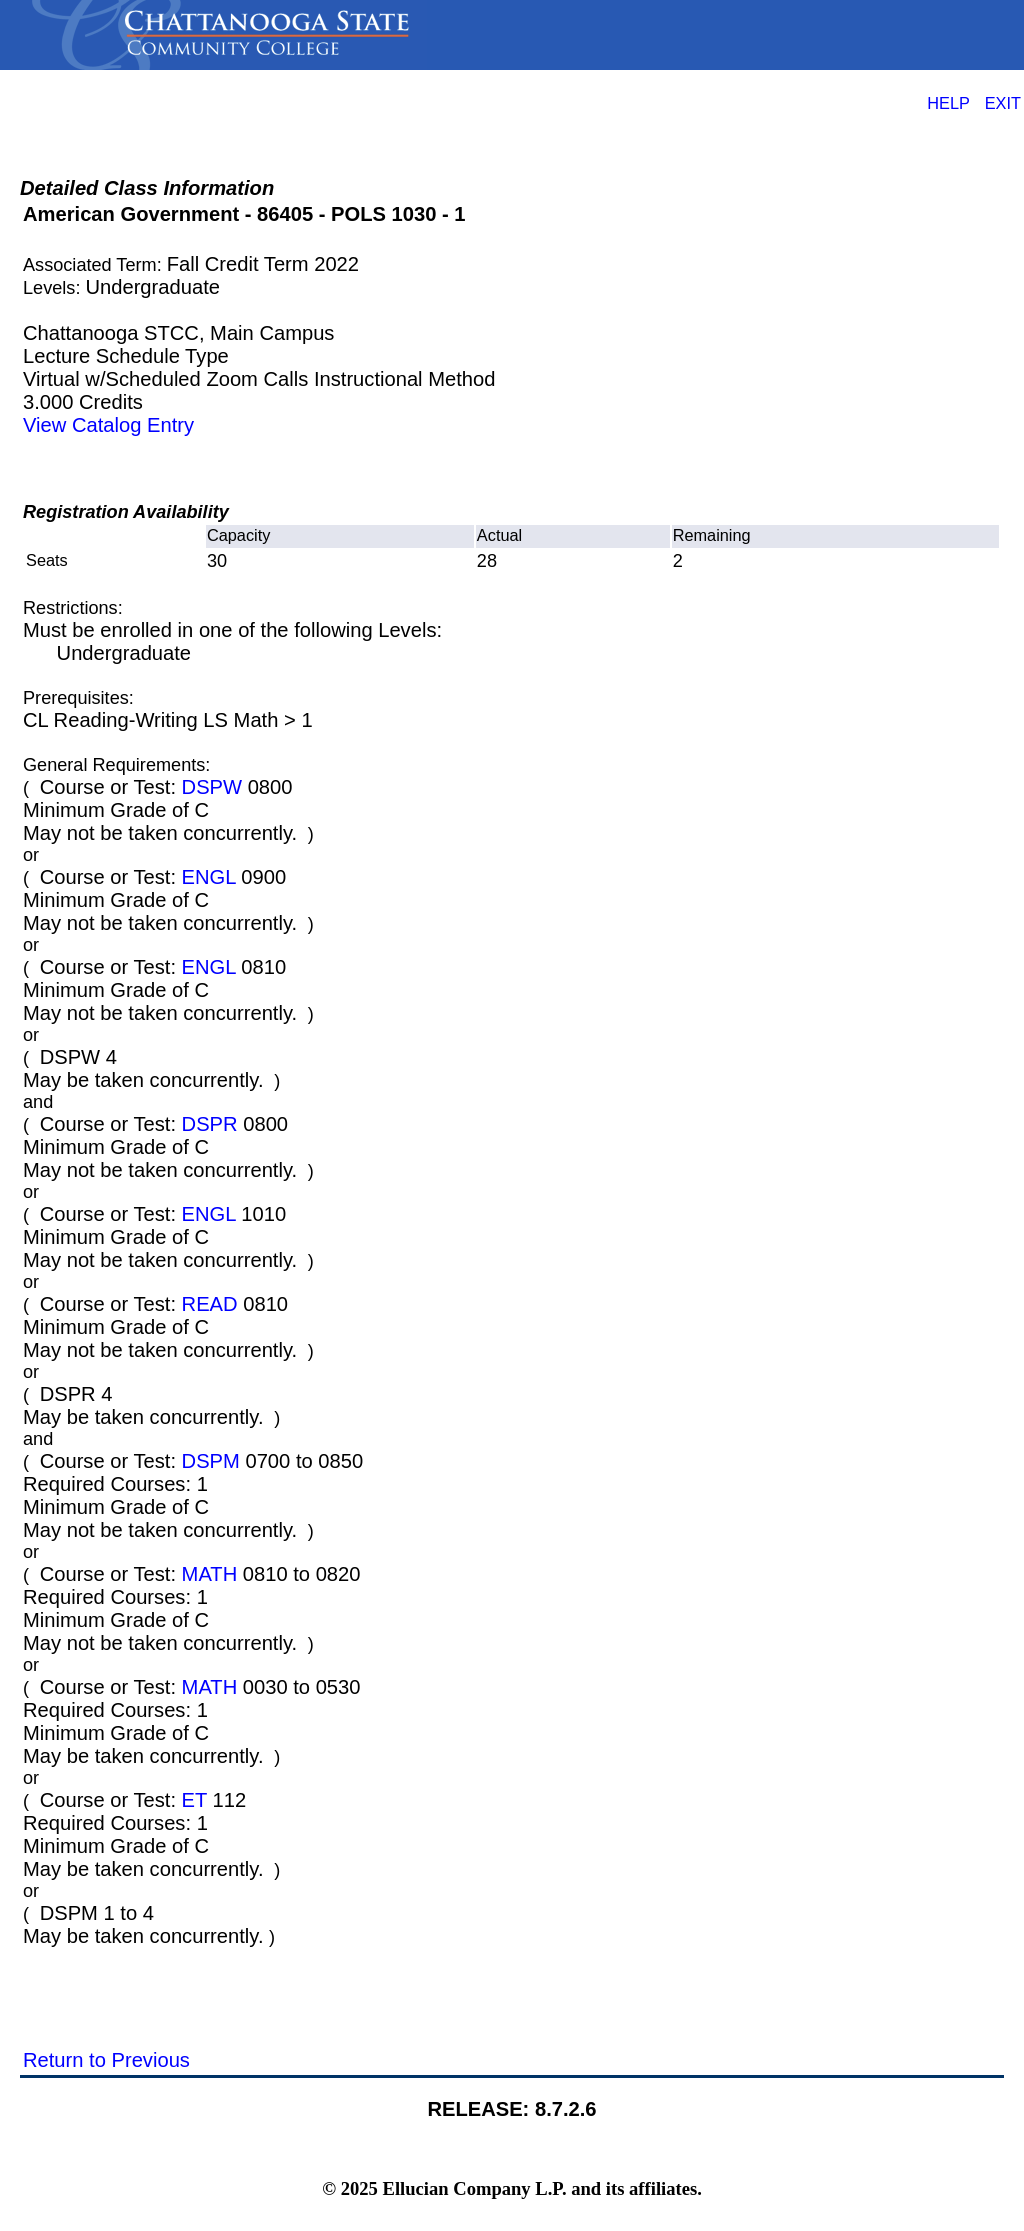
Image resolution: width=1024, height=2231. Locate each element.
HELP (948, 103)
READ (210, 1304)
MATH (210, 1574)
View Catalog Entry (108, 425)
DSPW (212, 787)
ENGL (209, 877)
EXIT (1003, 103)
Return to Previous (106, 2060)
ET (194, 1800)
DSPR (210, 1124)
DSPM (211, 1461)
